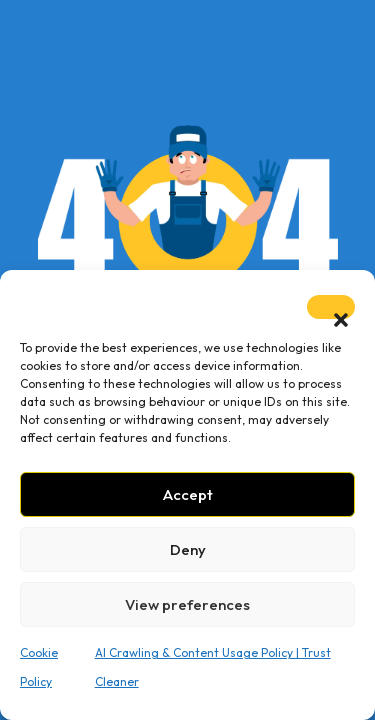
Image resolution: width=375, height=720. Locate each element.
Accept (188, 494)
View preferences (187, 604)
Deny (188, 549)
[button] (331, 307)
